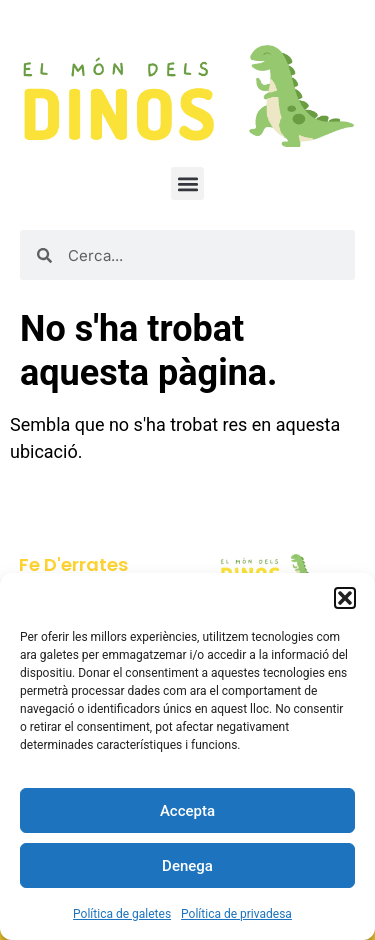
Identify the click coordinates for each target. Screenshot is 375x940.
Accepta (187, 811)
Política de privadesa (236, 914)
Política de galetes (122, 914)
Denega (187, 866)
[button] (345, 598)
